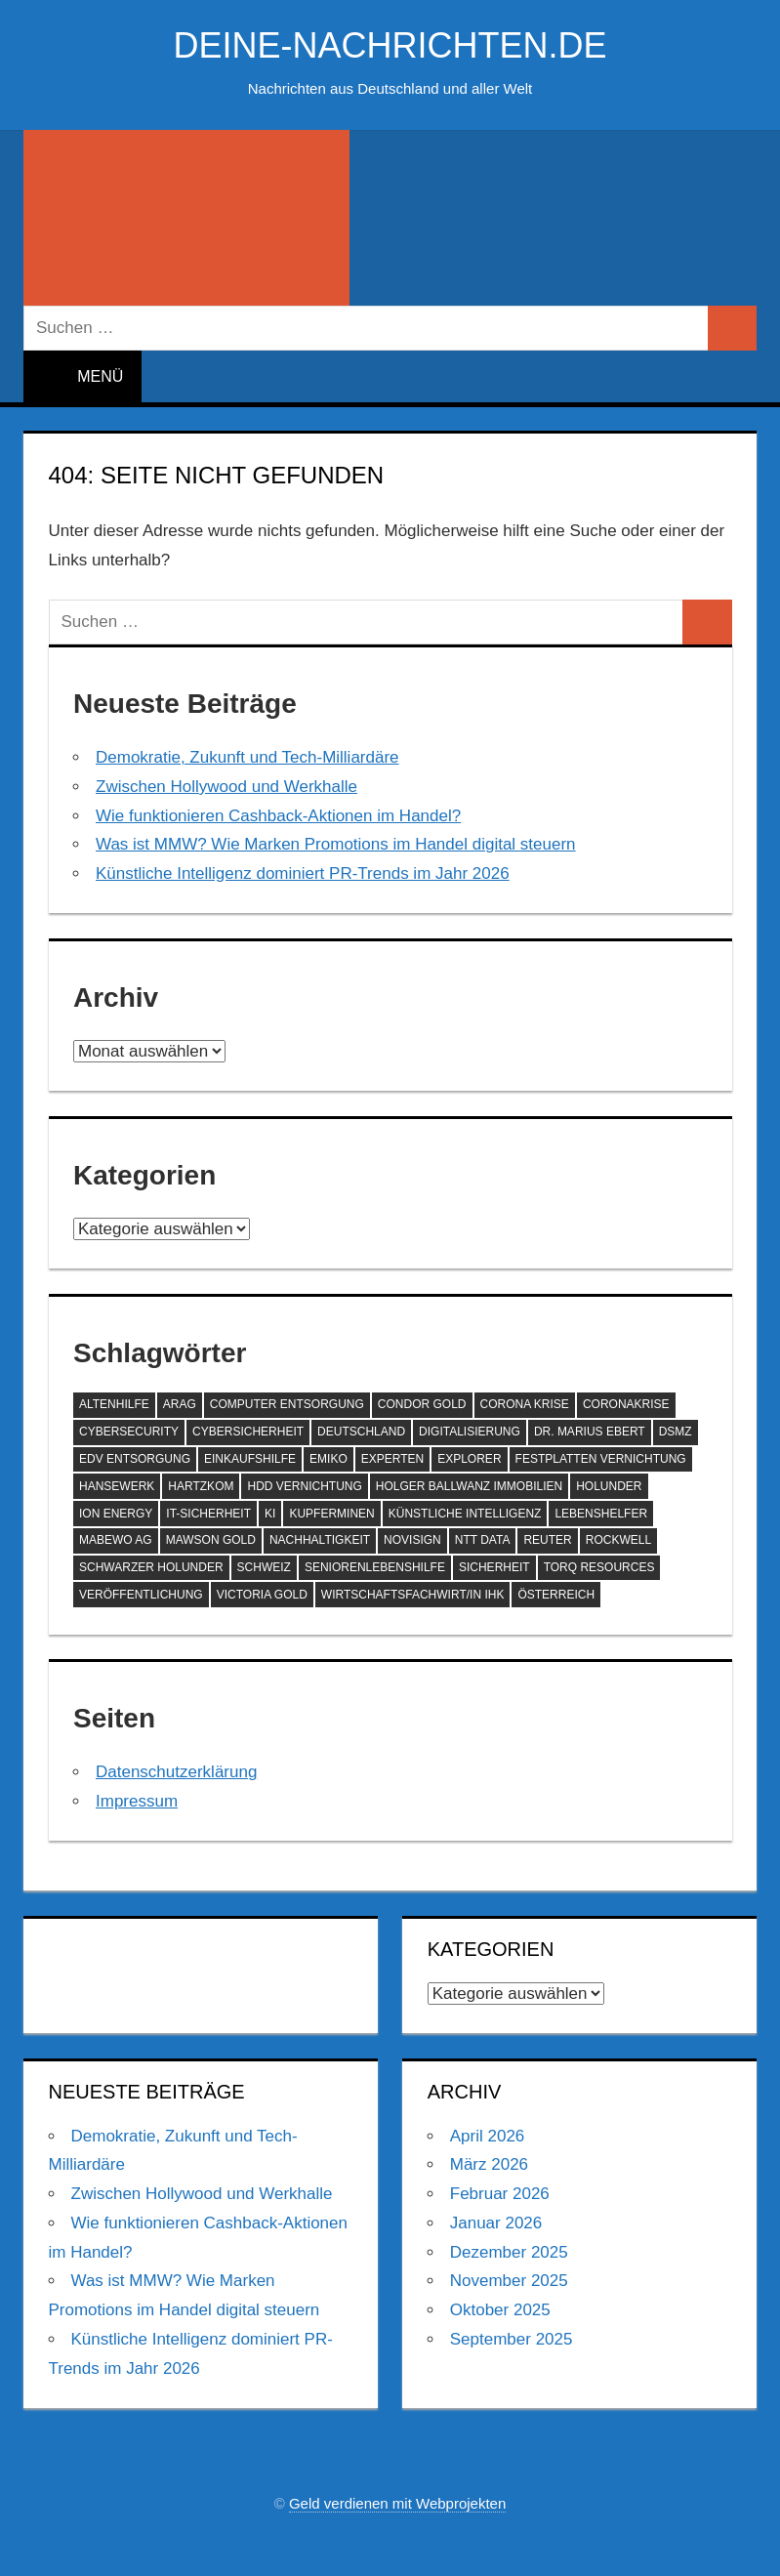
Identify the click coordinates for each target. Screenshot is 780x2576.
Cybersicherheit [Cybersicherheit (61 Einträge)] (248, 1431)
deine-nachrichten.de (389, 45)
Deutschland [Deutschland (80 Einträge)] (361, 1431)
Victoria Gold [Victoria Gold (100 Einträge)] (262, 1594)
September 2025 (511, 2339)
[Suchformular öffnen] (186, 218)
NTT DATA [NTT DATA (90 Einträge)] (483, 1540)
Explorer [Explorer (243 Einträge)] (469, 1459)
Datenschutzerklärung (176, 1772)
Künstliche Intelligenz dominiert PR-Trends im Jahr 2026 (303, 873)
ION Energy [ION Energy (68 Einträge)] (115, 1513)
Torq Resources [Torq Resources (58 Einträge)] (599, 1567)
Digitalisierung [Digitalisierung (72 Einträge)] (469, 1431)
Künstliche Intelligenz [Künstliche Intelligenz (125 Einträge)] (465, 1513)
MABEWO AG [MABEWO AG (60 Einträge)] (115, 1540)
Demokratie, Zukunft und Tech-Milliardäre (247, 757)
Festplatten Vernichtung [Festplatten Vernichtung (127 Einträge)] (600, 1459)
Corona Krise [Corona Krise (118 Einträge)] (524, 1404)
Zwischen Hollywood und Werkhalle (226, 786)
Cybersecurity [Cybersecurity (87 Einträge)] (129, 1431)
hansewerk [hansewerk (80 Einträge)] (116, 1486)
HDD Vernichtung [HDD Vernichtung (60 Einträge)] (304, 1486)
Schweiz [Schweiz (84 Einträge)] (264, 1567)
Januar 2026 (496, 2223)
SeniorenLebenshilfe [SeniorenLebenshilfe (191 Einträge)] (375, 1567)
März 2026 (489, 2164)
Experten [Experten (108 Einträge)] (392, 1459)
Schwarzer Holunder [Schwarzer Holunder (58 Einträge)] (151, 1567)
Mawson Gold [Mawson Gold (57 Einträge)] (211, 1540)
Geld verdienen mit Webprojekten (397, 2503)
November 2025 (509, 2280)
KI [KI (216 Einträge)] (270, 1513)
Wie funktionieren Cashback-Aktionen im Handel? (278, 816)
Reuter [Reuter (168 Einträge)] (547, 1540)
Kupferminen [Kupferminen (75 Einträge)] (331, 1513)
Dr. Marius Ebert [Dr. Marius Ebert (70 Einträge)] (589, 1431)
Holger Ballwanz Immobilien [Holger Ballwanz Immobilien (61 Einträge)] (469, 1486)
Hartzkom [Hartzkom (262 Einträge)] (200, 1486)
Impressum (137, 1801)
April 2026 (487, 2136)
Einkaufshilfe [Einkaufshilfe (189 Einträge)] (250, 1459)
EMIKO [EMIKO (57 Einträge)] (328, 1459)
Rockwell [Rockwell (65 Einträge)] (618, 1540)
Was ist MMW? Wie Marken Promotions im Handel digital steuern (336, 844)
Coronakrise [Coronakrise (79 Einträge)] (626, 1404)
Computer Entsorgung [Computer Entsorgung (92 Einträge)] (287, 1404)
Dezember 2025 (509, 2252)
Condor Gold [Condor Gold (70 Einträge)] (422, 1404)
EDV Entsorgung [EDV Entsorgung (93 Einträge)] (134, 1459)
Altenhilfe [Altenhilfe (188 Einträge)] (114, 1404)
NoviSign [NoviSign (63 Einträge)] (412, 1540)
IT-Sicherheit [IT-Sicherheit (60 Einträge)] (208, 1513)
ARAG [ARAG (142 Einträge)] (179, 1404)
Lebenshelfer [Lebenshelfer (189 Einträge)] (600, 1513)
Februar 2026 (500, 2193)
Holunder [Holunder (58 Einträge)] (608, 1486)
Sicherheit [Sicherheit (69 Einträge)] (494, 1567)
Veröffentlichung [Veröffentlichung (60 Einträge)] (141, 1594)
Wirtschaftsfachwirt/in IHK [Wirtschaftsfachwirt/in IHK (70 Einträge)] (413, 1594)
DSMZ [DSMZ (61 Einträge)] (675, 1431)
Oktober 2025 (500, 2310)
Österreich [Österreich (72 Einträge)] (556, 1594)
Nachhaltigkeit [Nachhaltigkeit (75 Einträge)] (319, 1540)
